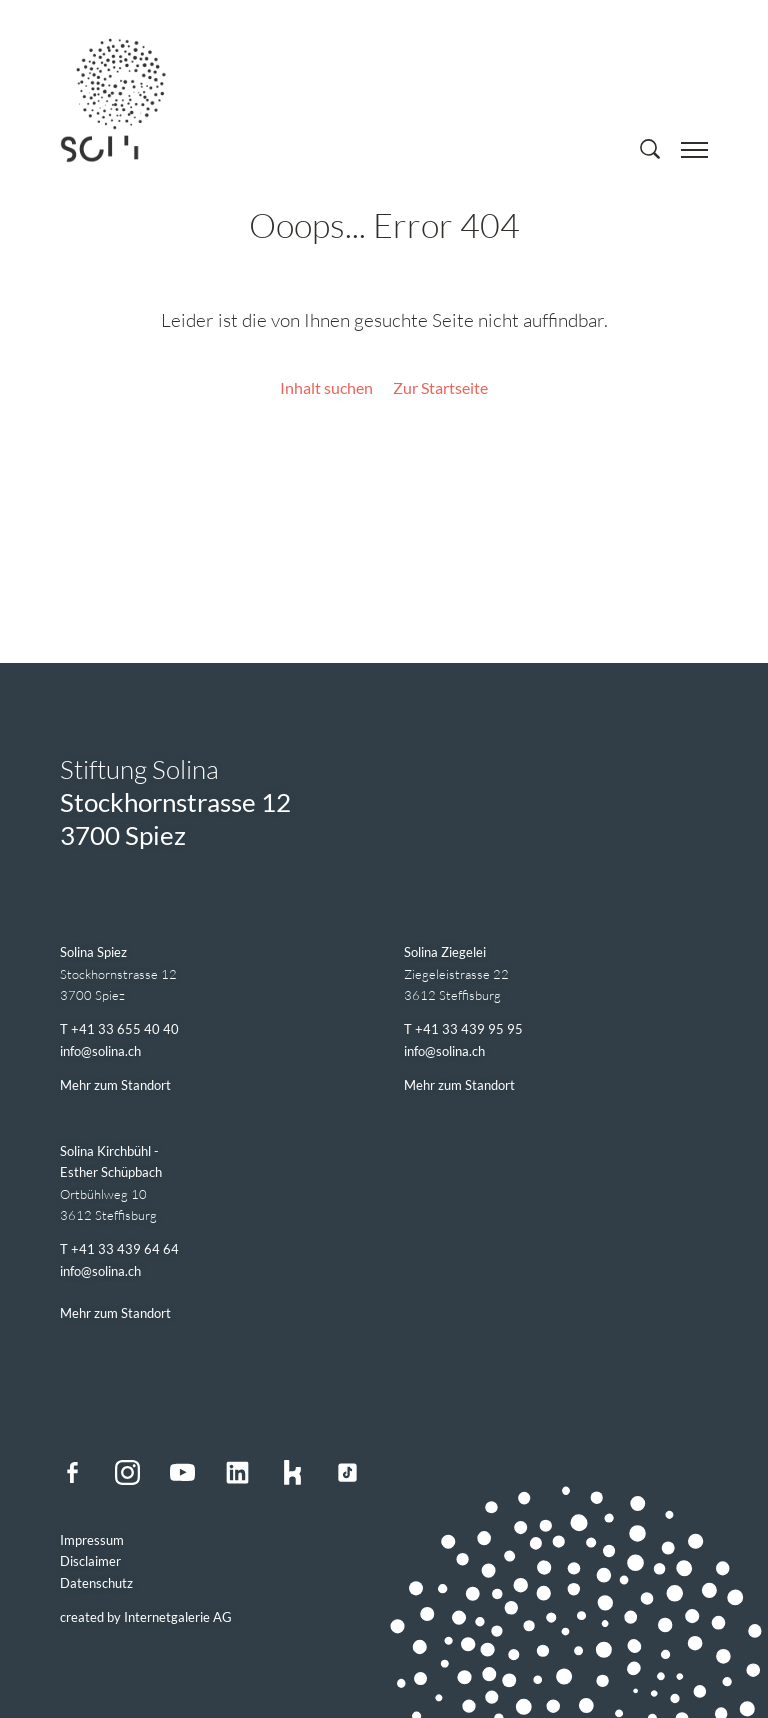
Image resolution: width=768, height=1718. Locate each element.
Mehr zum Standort (115, 1085)
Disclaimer (90, 1561)
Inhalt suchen (326, 387)
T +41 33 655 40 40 (119, 1029)
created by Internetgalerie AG (146, 1617)
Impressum (92, 1540)
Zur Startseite (440, 387)
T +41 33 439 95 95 (463, 1029)
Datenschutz (96, 1583)
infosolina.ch (100, 1051)
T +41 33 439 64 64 (119, 1249)
